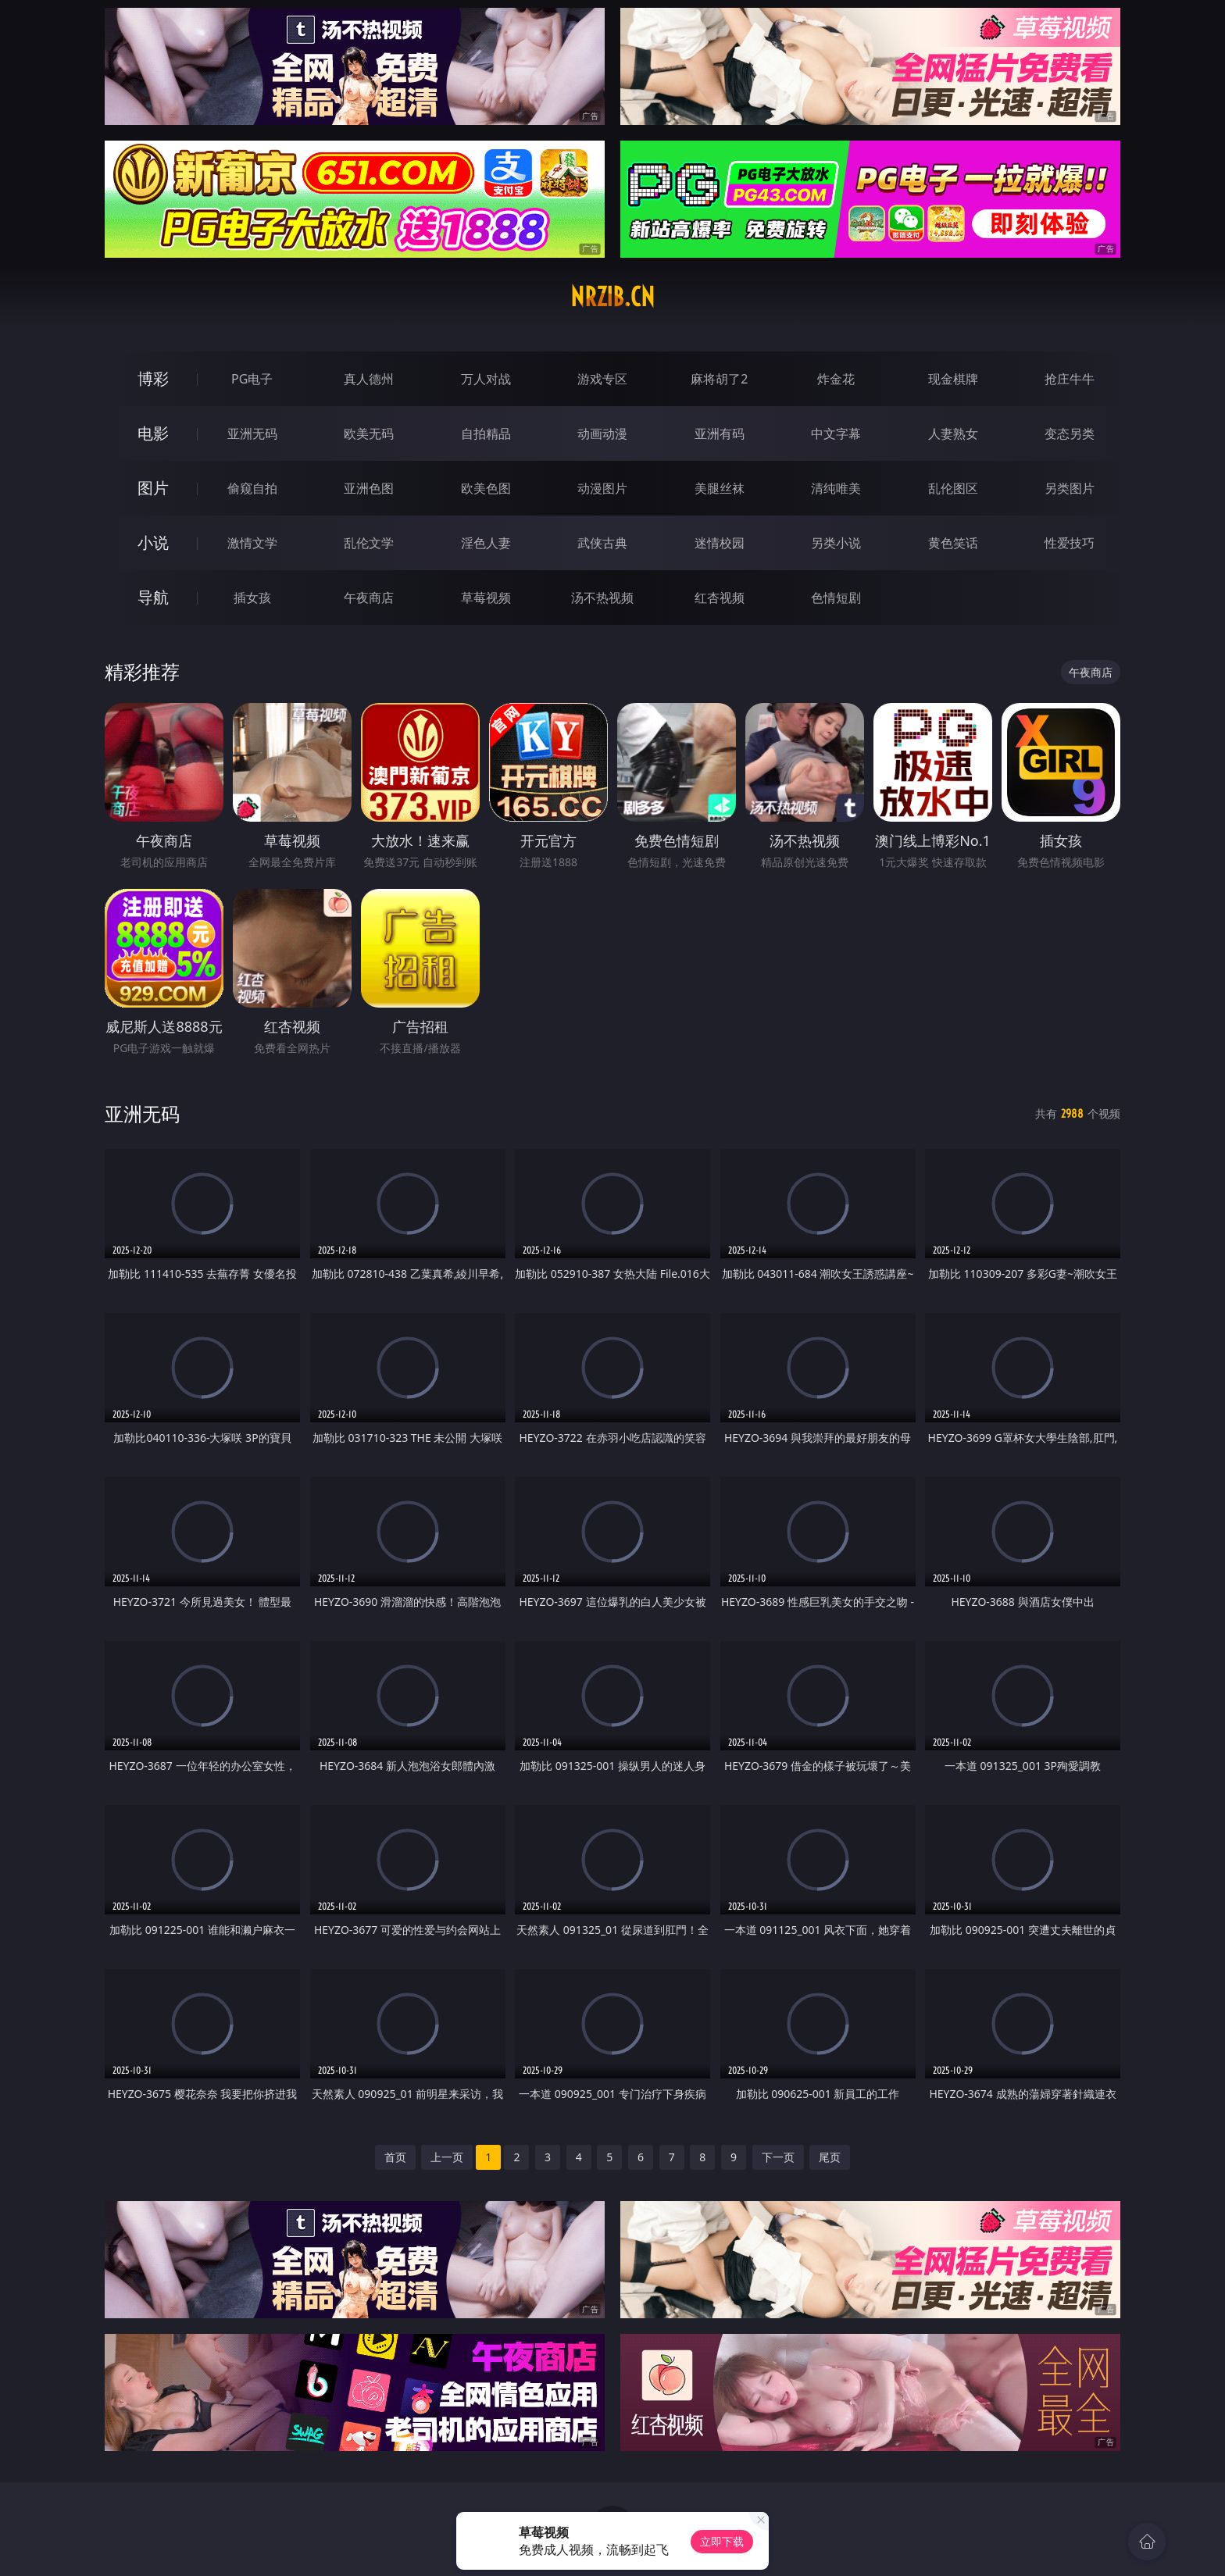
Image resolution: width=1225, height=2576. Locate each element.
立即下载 (722, 2541)
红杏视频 (720, 597)
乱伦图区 (953, 488)
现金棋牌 (953, 378)
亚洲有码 (720, 433)
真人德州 (369, 378)
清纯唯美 (836, 488)
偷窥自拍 (252, 488)
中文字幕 (836, 433)
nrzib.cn (612, 296)
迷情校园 (720, 542)
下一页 (778, 2157)
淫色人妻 (486, 542)
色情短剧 (836, 597)
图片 (153, 487)
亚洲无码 (252, 433)
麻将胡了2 (719, 378)
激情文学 (252, 542)
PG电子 (252, 378)
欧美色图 (486, 488)
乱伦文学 (369, 542)
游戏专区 (602, 378)
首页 (395, 2157)
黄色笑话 (953, 542)
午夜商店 (369, 597)
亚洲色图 (369, 488)
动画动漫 (602, 433)
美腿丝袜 (720, 488)
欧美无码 (369, 433)
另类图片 (1070, 488)
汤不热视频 (602, 597)
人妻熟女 (953, 433)
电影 (153, 433)
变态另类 (1070, 433)
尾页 (830, 2157)
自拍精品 (486, 433)
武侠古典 (602, 542)
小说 (153, 542)
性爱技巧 (1070, 542)
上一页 (446, 2157)
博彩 (153, 378)
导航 (153, 597)
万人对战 (486, 378)
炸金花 (836, 378)
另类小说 (836, 542)
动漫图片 (602, 488)
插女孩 (252, 597)
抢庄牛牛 (1070, 378)
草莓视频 (486, 597)
